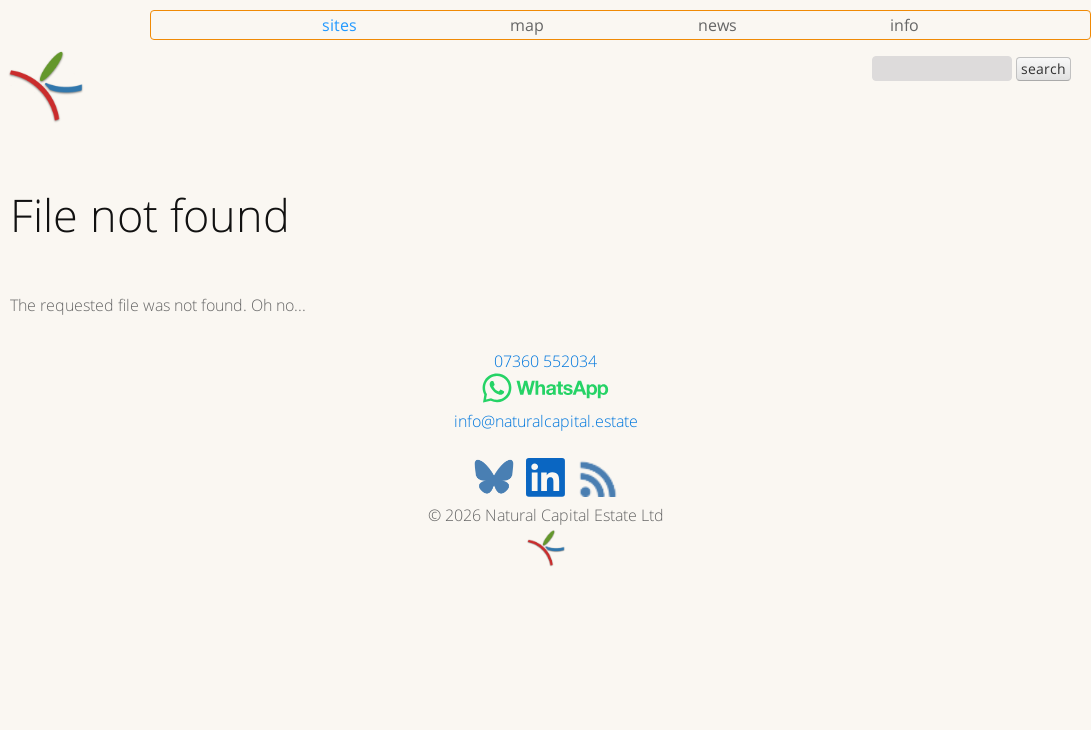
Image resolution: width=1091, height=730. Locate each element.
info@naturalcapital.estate (546, 421)
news (717, 25)
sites (339, 25)
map (527, 25)
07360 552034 (545, 361)
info (904, 25)
